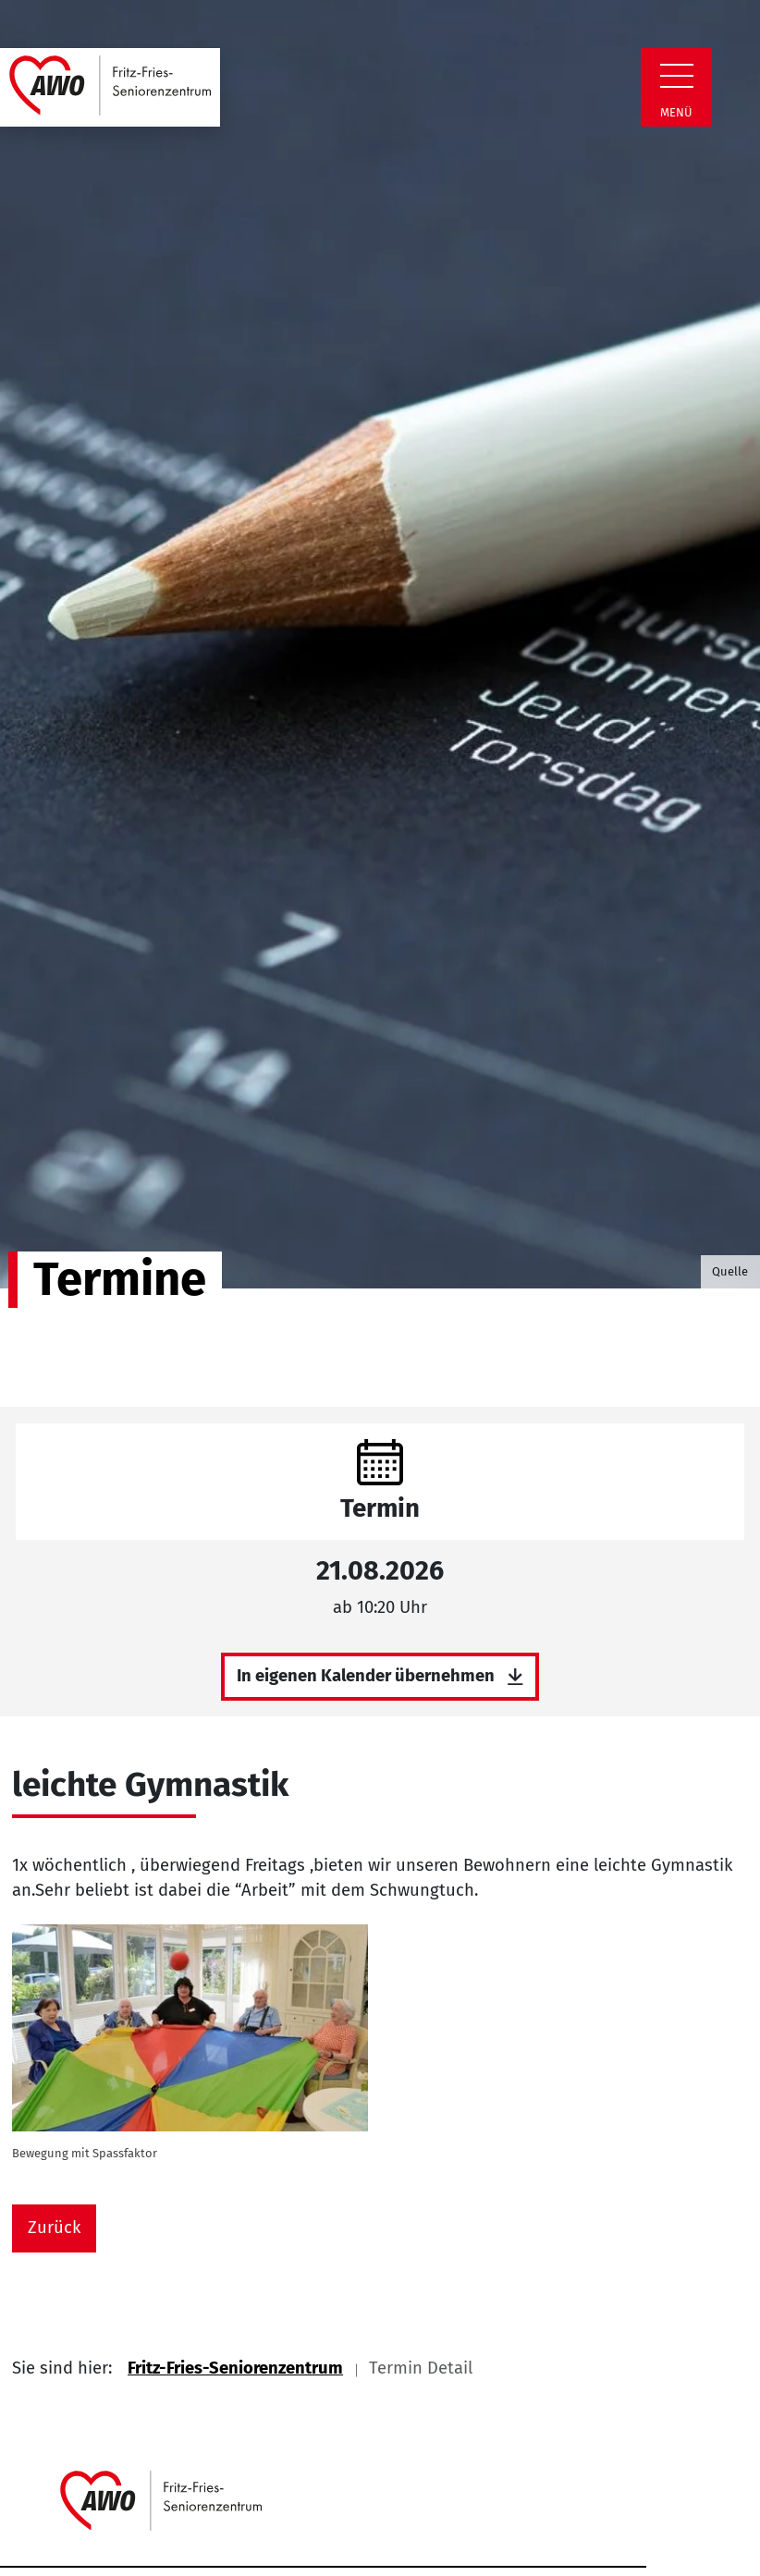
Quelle (730, 1271)
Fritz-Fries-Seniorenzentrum (235, 2368)
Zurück (54, 2227)
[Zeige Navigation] (677, 76)
